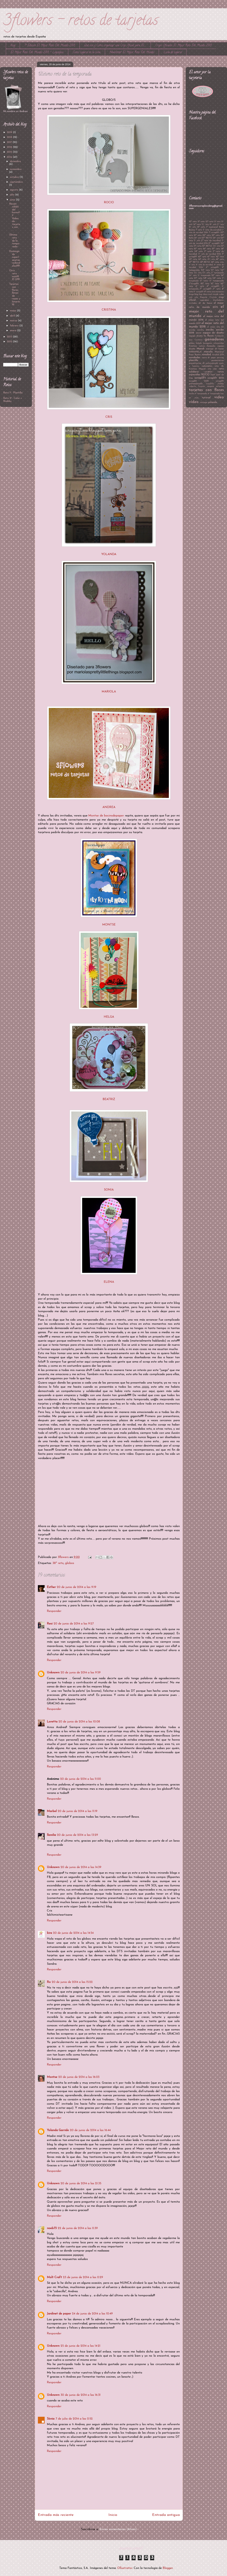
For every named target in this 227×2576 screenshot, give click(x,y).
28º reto (216, 238)
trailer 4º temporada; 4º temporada (204, 394)
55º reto (215, 275)
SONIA (109, 1189)
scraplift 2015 (199, 381)
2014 (10, 157)
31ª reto (197, 246)
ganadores (214, 339)
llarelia (51, 1835)
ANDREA (108, 807)
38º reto (58, 1563)
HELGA (109, 1016)
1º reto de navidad (212, 230)
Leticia (202, 346)
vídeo (193, 402)
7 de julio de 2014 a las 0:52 (74, 2418)
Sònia (50, 2418)
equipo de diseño (213, 333)
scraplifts (210, 384)
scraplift (200, 377)
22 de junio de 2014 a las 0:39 (78, 2228)
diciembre (15, 161)
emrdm (210, 330)
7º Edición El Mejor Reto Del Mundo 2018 (49, 45)
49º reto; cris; (217, 262)
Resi (50, 1623)
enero (13, 330)
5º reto (204, 281)
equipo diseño (196, 336)
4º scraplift (212, 267)
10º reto (193, 222)
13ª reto (217, 222)
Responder (54, 1611)
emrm (198, 333)
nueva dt (206, 358)
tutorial (206, 397)
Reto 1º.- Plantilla (13, 393)
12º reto (209, 222)
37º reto (216, 249)
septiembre (16, 182)
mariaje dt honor (215, 349)
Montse (52, 2077)
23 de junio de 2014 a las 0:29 (83, 2277)
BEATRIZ (109, 1099)
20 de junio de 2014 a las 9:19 (76, 1587)
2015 (10, 152)
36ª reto (207, 249)
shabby (220, 384)
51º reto (215, 270)
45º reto (211, 259)
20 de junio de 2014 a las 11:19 (77, 1811)
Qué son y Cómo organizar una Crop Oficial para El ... (115, 45)
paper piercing (217, 358)
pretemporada (212, 363)
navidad (206, 354)
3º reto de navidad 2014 (209, 254)
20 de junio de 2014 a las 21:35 (81, 2183)
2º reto (197, 241)
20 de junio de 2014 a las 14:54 (73, 1933)
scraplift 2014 (215, 378)
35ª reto (198, 249)
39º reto (198, 251)
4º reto (192, 265)
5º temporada (217, 281)
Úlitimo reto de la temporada (14, 241)
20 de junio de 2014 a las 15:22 (72, 1982)
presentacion (217, 360)
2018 (10, 137)
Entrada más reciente (56, 2515)
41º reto (211, 257)
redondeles (207, 366)
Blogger (168, 2568)
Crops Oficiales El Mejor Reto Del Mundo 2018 (183, 45)
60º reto (205, 284)
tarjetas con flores (206, 390)
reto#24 (208, 372)
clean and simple (210, 294)
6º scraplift (213, 286)
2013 (10, 337)
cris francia (201, 297)
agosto (14, 190)
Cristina (213, 297)
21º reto (197, 235)
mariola (208, 352)
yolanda (212, 402)
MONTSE (109, 924)
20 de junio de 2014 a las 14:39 (81, 1867)
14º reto (197, 224)
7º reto (216, 289)
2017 (10, 142)
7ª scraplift (205, 289)
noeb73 (52, 2228)
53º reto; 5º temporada (213, 273)
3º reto (207, 251)
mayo (13, 310)
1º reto (199, 230)
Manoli (200, 349)
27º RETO (207, 238)
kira (49, 1933)
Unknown (53, 1672)
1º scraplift (214, 232)
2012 (10, 341)
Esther (51, 1587)
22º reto (206, 235)
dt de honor (205, 303)
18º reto (192, 227)
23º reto (216, 235)
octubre (15, 177)
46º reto (220, 259)
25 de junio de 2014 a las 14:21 (80, 2345)
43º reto (193, 259)
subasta (192, 386)
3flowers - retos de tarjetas (80, 21)
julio (12, 195)
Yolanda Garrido (58, 2130)
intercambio (218, 343)
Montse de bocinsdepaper (106, 815)
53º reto (197, 273)
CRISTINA (109, 309)
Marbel (52, 1811)
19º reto (201, 227)
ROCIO (109, 202)
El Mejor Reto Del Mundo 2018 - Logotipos (37, 52)
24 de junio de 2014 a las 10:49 (92, 2313)
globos (69, 1563)
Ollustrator (124, 2568)
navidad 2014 (218, 355)
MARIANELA (195, 352)
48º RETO (205, 262)
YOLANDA (108, 554)
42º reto (220, 257)
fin (205, 336)
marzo (14, 320)
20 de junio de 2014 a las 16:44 (90, 2130)
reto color (212, 369)
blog (13, 45)
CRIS (108, 417)
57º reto (198, 278)
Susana (201, 386)
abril (13, 316)
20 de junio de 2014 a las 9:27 (74, 1623)
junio (13, 200)
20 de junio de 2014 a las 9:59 (81, 1672)
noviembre (16, 169)
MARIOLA (109, 691)
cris (190, 297)
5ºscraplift (194, 284)
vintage (203, 402)
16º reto (213, 225)
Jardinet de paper (59, 2313)
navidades (194, 357)
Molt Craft (54, 2277)
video (219, 397)
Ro (49, 1982)
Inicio (112, 2515)
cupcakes (204, 300)
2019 (10, 132)
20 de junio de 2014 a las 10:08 (79, 1721)
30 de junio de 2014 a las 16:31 (81, 2395)
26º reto (197, 238)
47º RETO (194, 262)
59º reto (217, 278)
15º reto (205, 225)
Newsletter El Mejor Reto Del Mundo (132, 52)
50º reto (205, 270)
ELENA (109, 1282)
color (221, 294)
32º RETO (207, 246)
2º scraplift (213, 243)
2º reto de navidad (211, 240)
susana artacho (215, 386)
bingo (191, 294)
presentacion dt (197, 363)
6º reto (199, 286)
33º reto (216, 246)
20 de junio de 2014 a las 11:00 (80, 1779)
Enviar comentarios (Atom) (118, 2529)
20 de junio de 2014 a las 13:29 (77, 1835)
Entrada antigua (166, 2515)
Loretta (52, 1721)
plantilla (193, 360)
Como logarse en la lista (86, 52)
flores (210, 336)
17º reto (220, 225)
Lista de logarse (172, 52)
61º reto (215, 284)
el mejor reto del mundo (206, 311)
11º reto (201, 222)
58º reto (207, 278)
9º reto (207, 292)
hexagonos (207, 343)
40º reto (202, 257)
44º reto (202, 259)
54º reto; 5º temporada (199, 275)
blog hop (198, 294)
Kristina (193, 346)
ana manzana (218, 292)
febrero (14, 325)
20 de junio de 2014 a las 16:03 (78, 2077)
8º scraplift (198, 292)
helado (199, 343)
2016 (10, 147)
